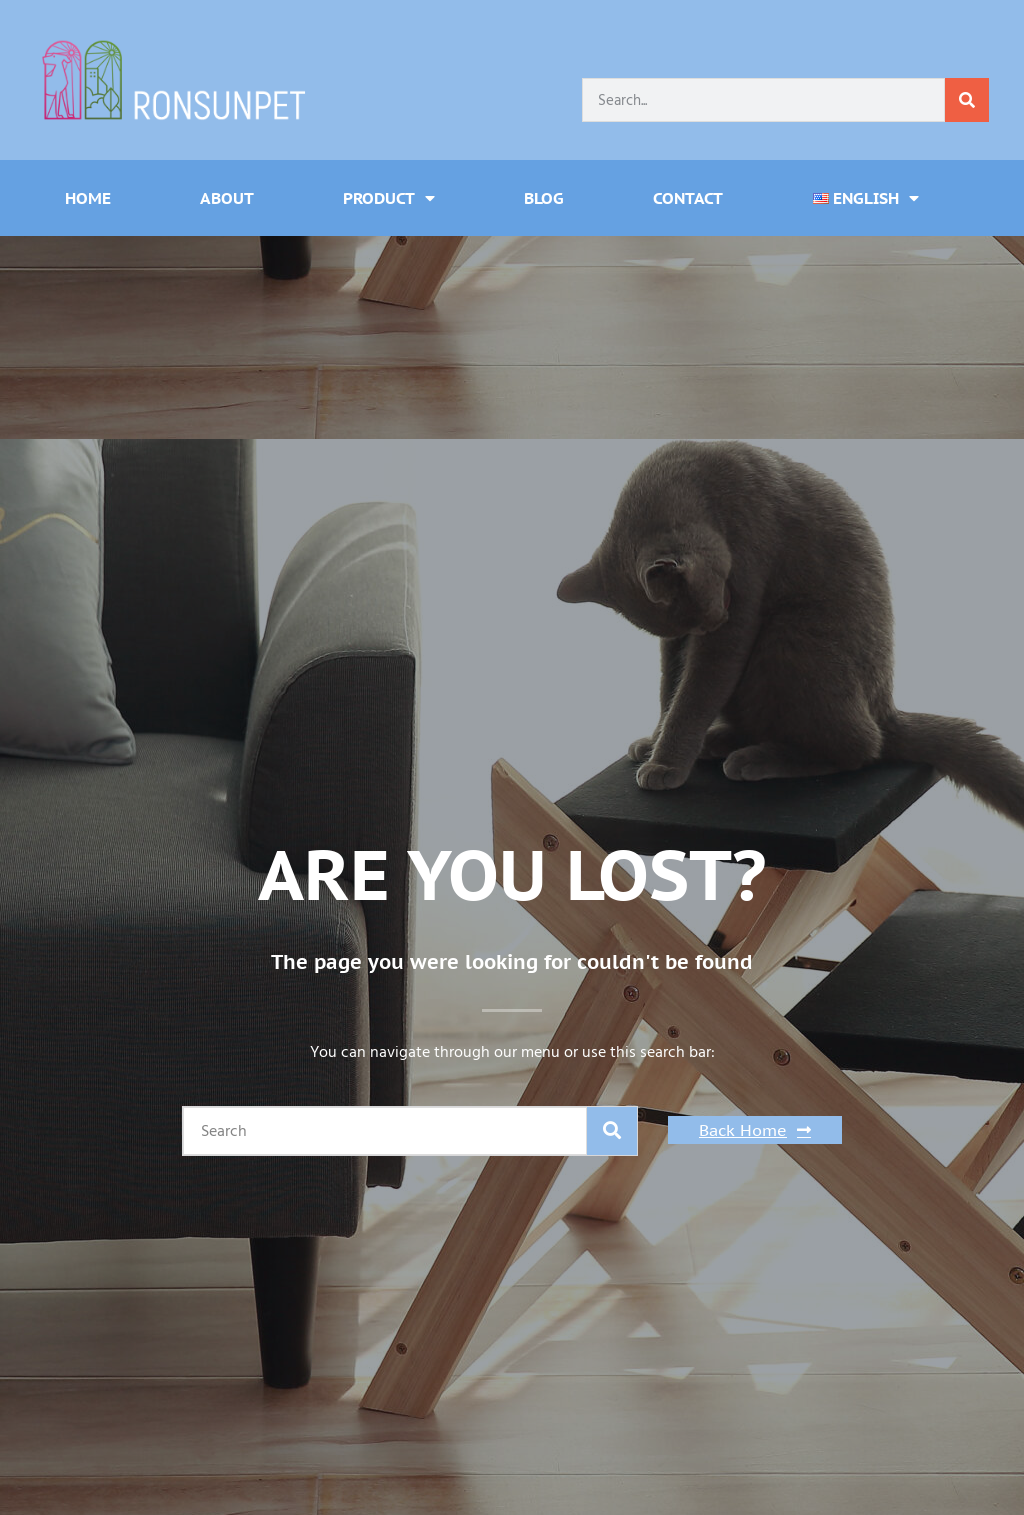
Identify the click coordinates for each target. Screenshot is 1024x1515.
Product (389, 198)
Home (88, 198)
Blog (544, 198)
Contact (688, 198)
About (227, 198)
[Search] (967, 100)
